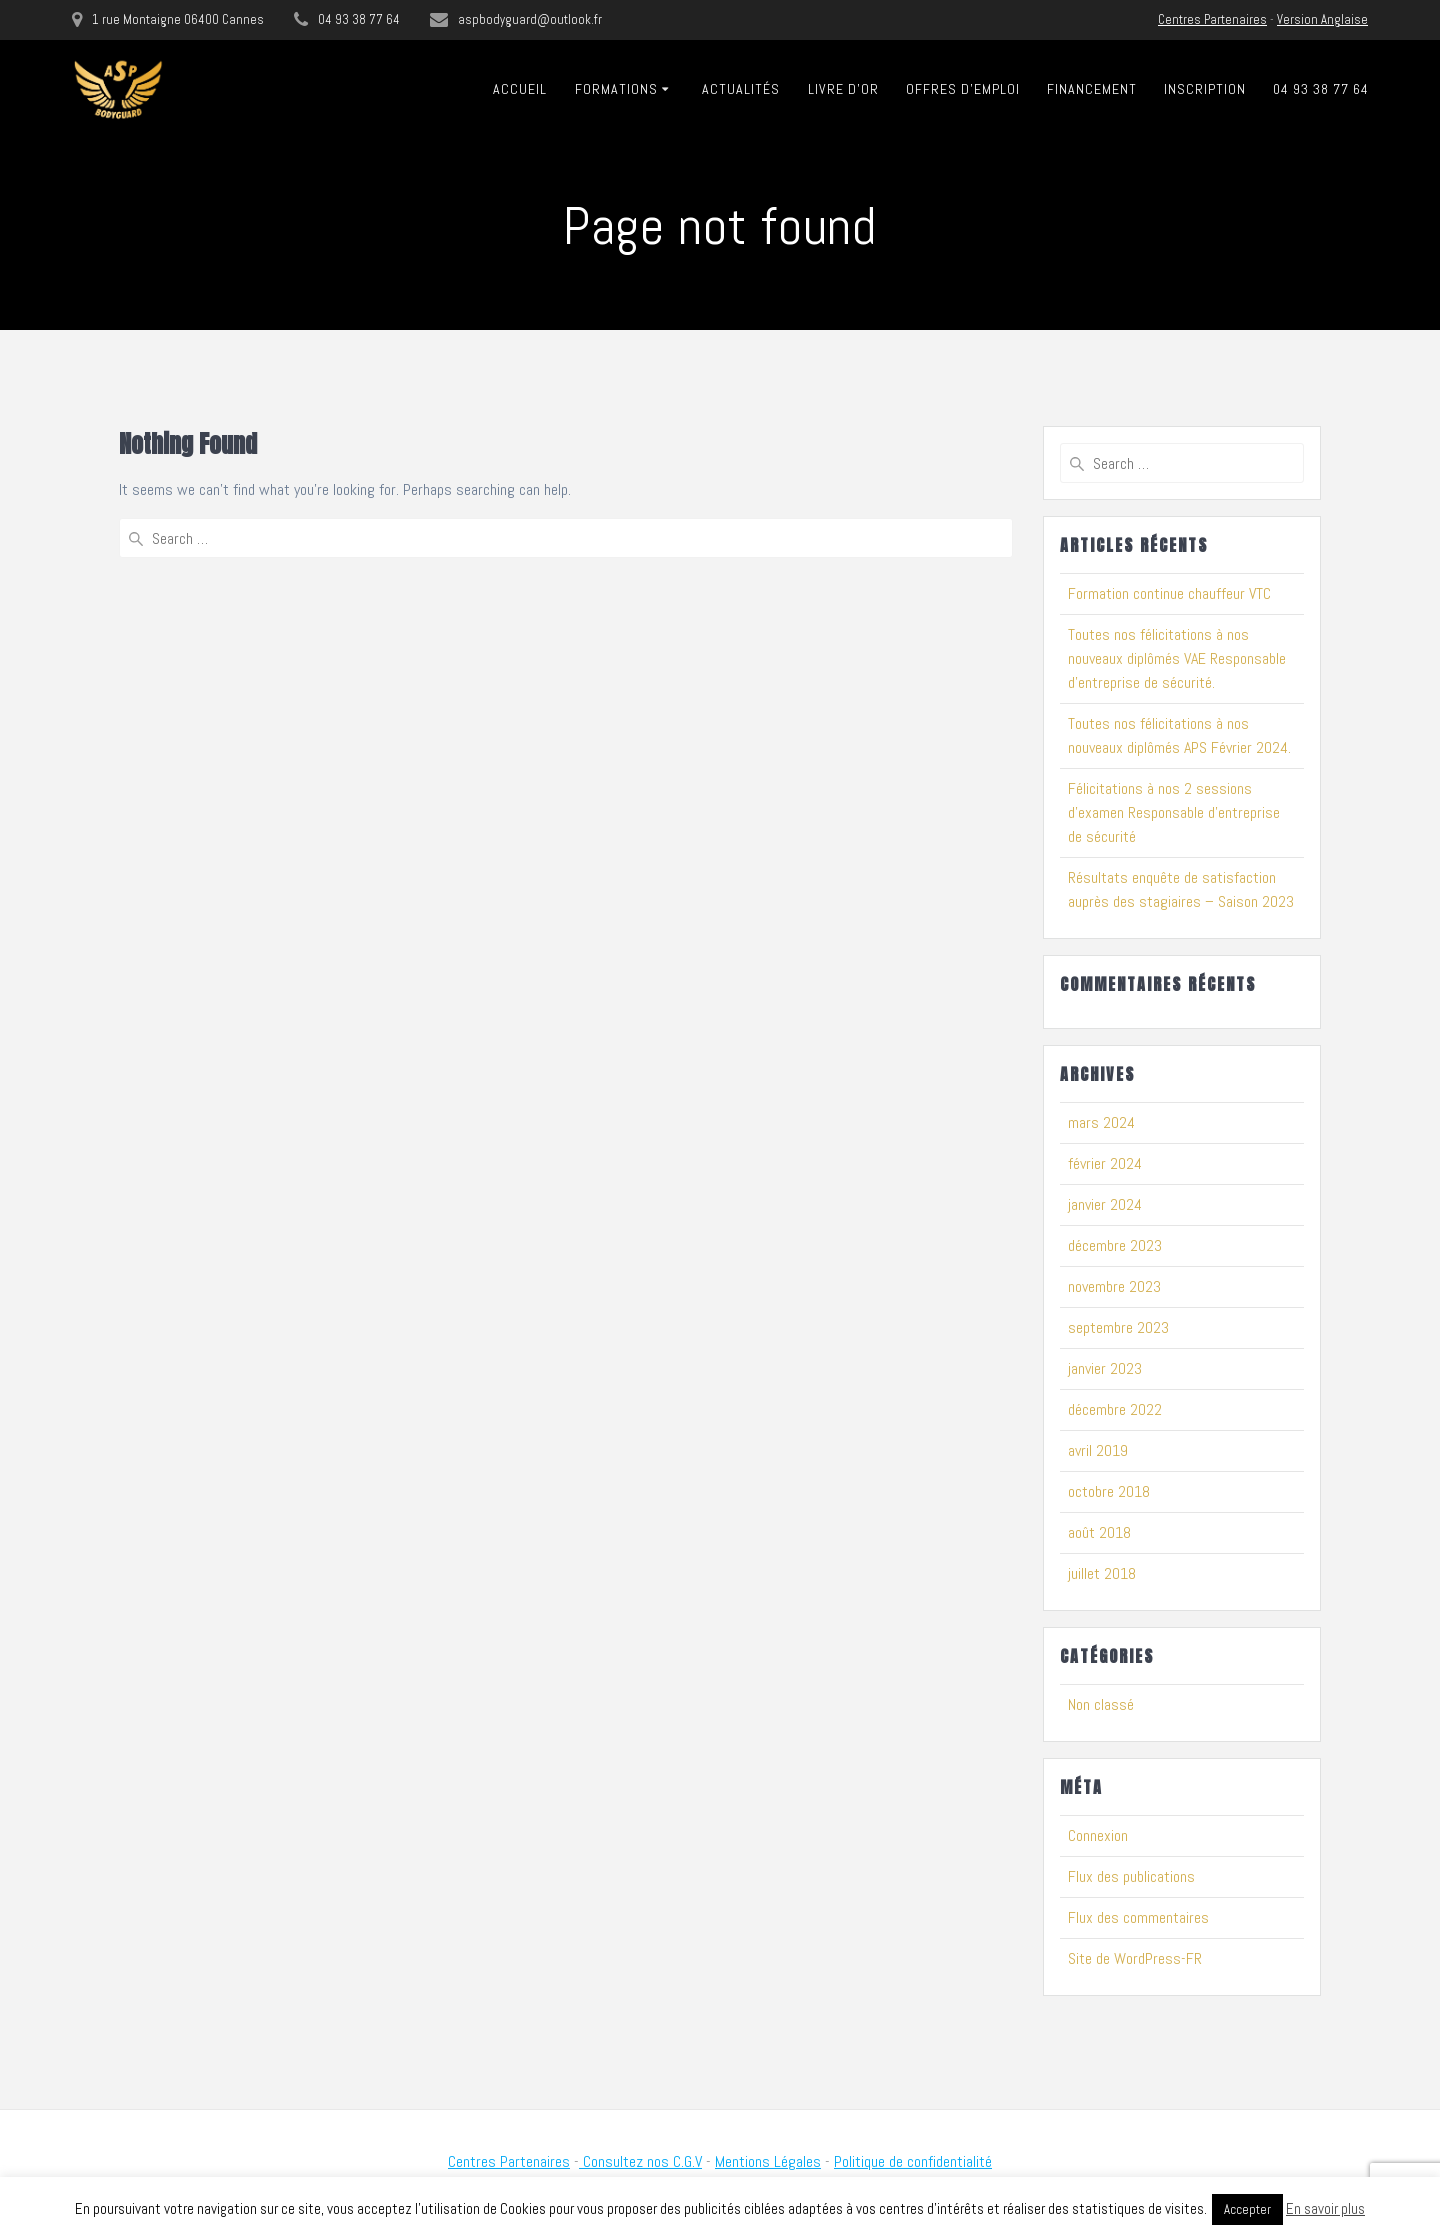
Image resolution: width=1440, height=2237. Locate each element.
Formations (616, 89)
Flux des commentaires (1138, 1917)
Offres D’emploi (963, 89)
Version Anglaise (1322, 19)
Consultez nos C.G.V (640, 2161)
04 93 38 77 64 (1321, 89)
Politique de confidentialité (913, 2161)
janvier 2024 (1105, 1204)
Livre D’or (843, 89)
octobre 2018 (1109, 1491)
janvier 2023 (1105, 1368)
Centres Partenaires (1212, 19)
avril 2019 (1098, 1450)
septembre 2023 (1118, 1327)
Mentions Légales (768, 2161)
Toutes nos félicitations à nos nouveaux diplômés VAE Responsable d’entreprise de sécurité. (1177, 658)
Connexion (1098, 1835)
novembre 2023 (1114, 1286)
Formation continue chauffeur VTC (1169, 593)
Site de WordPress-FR (1135, 1958)
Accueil (520, 89)
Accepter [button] (1247, 2209)
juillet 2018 (1102, 1573)
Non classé (1101, 1704)
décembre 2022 (1115, 1409)
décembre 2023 (1115, 1245)
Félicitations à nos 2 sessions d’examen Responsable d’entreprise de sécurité (1174, 812)
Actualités (741, 89)
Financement (1092, 89)
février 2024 (1105, 1163)
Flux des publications (1131, 1876)
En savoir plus (1325, 2208)
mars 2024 (1101, 1122)
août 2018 (1099, 1532)
